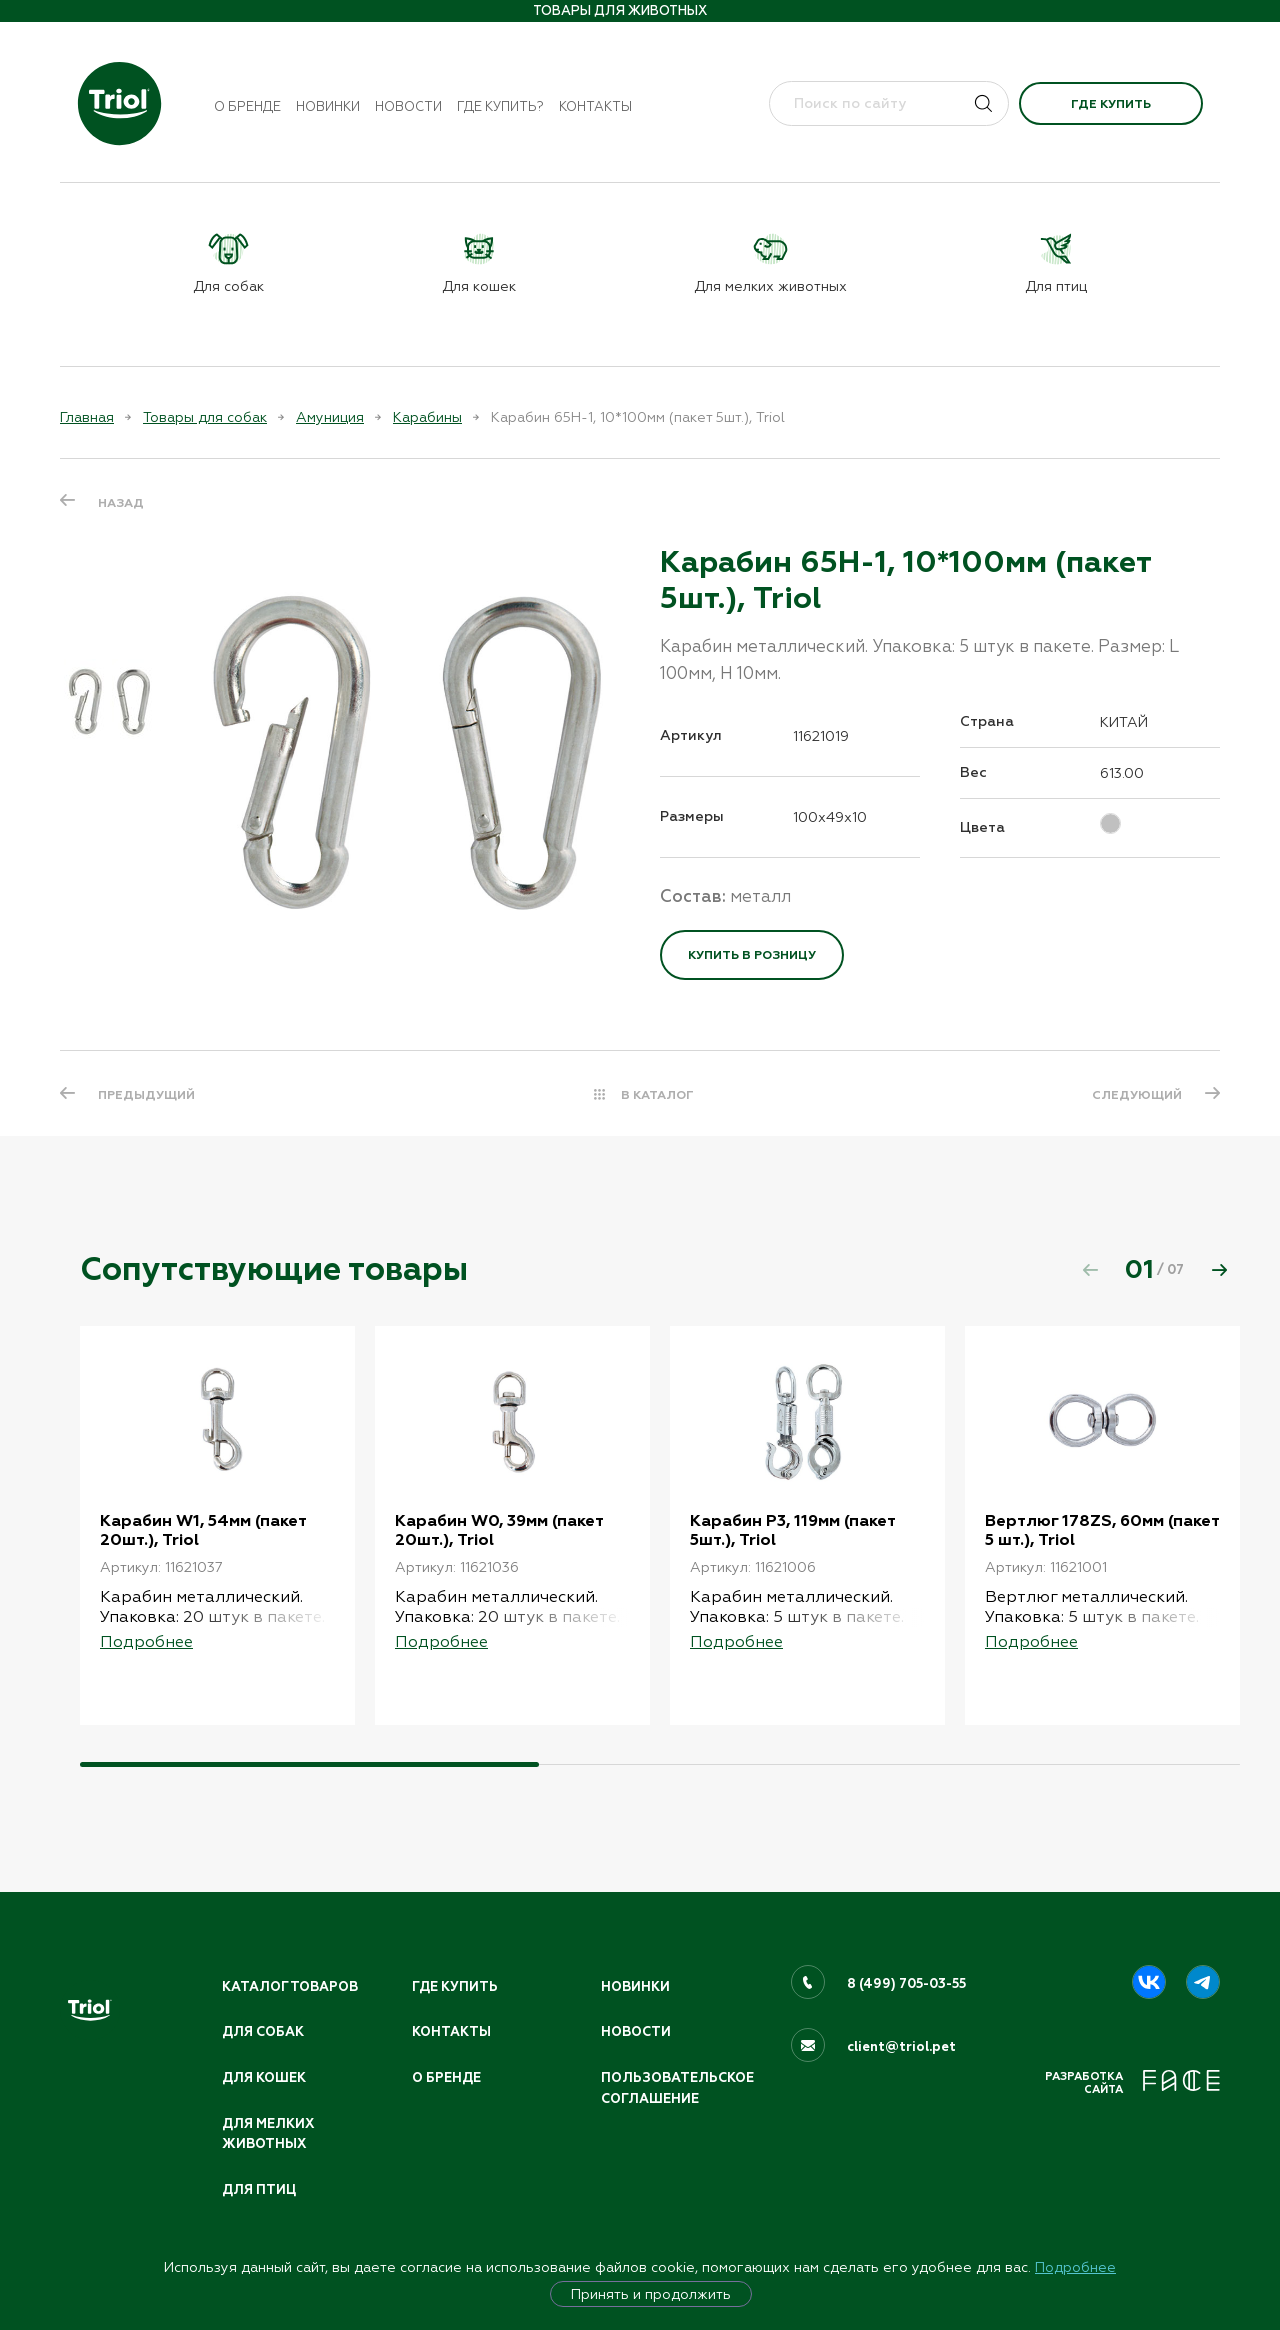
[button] (1219, 1270)
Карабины (427, 417)
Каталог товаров (290, 1987)
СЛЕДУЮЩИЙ (1137, 1095)
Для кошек (264, 2078)
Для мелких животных (268, 2134)
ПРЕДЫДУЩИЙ (146, 1095)
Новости (408, 106)
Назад (121, 503)
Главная (87, 417)
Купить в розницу (752, 955)
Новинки (328, 106)
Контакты (595, 106)
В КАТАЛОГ (657, 1095)
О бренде (247, 106)
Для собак (263, 2032)
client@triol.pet (901, 2047)
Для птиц (259, 2190)
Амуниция (330, 417)
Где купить (1111, 104)
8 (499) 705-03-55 (906, 1984)
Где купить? (500, 106)
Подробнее (1075, 2267)
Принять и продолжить (651, 2294)
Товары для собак (205, 417)
